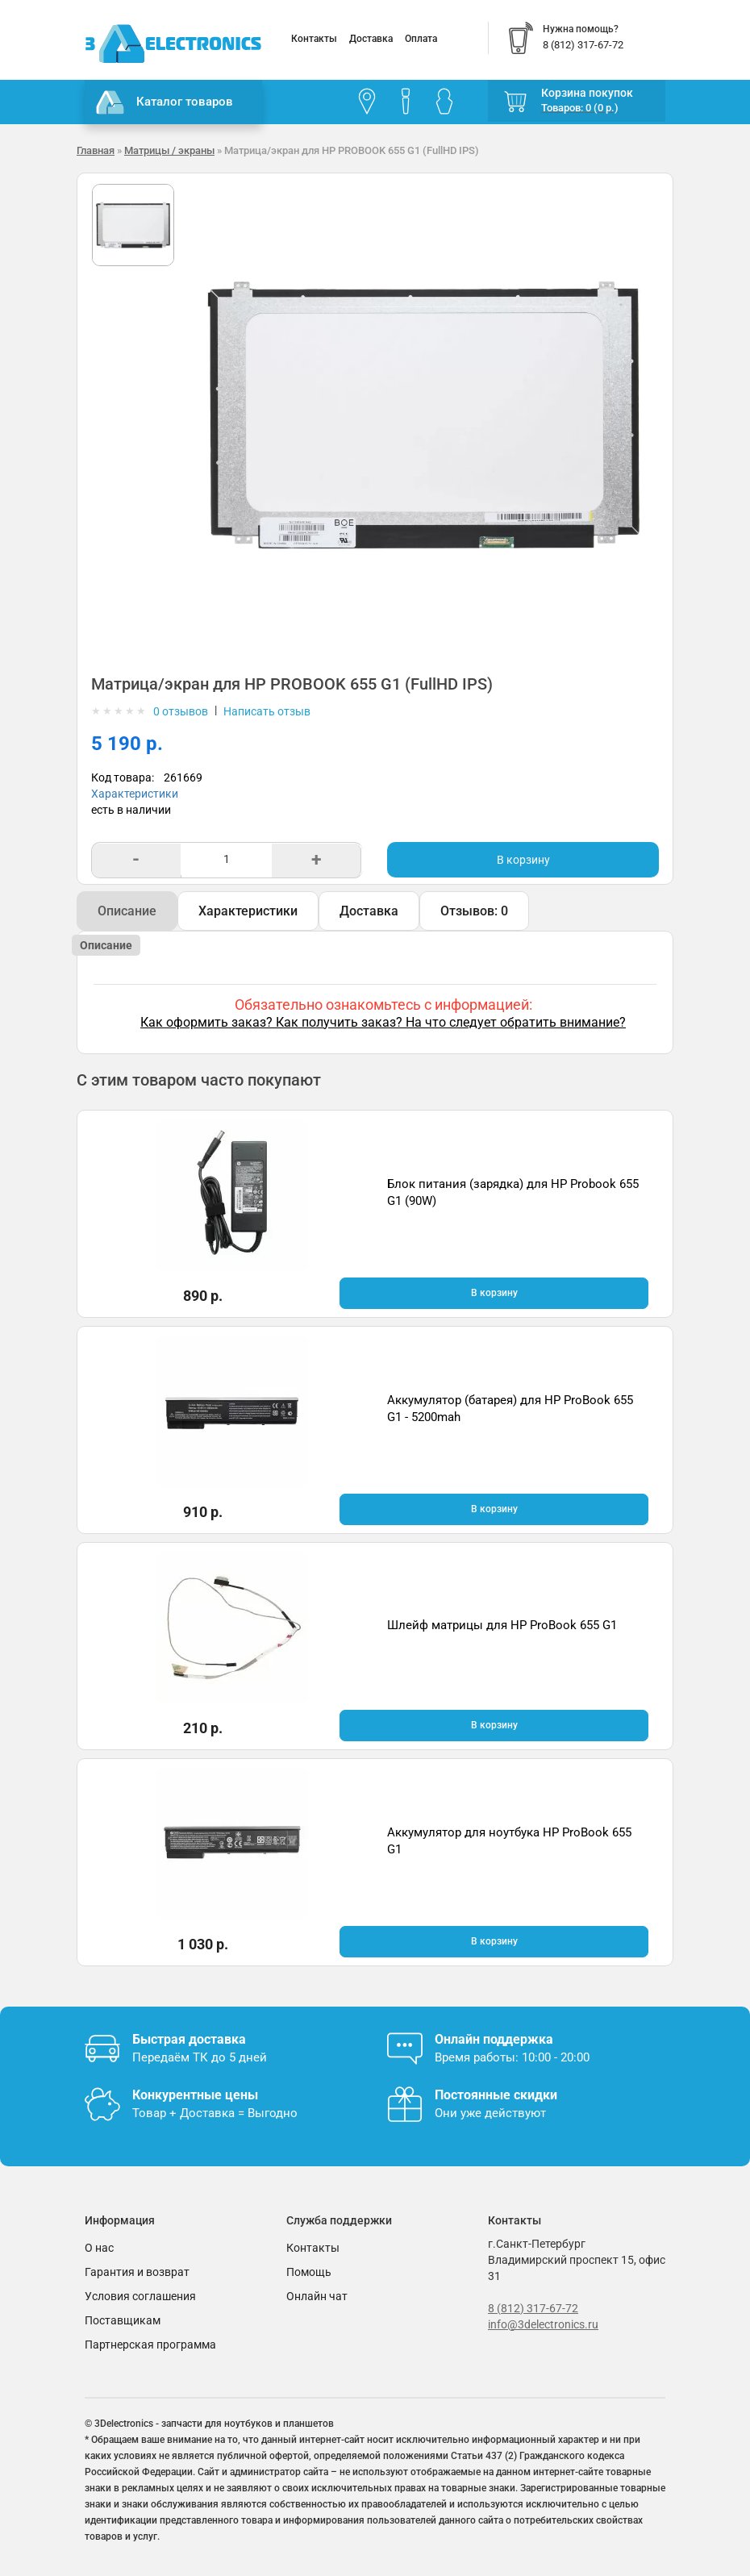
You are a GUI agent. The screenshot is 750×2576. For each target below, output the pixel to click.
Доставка (371, 38)
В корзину (523, 859)
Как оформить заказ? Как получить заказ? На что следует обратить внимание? (383, 1022)
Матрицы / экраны (169, 150)
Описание (127, 911)
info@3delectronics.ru (543, 2324)
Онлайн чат (317, 2296)
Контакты (314, 38)
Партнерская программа (150, 2344)
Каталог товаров (164, 102)
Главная (96, 150)
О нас (99, 2247)
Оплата (421, 38)
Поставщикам (122, 2320)
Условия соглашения (140, 2296)
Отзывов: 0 (474, 911)
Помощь (308, 2271)
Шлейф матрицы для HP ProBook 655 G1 (502, 1625)
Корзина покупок (587, 92)
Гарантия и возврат (137, 2271)
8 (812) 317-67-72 (533, 2308)
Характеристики (134, 793)
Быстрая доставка (189, 2039)
